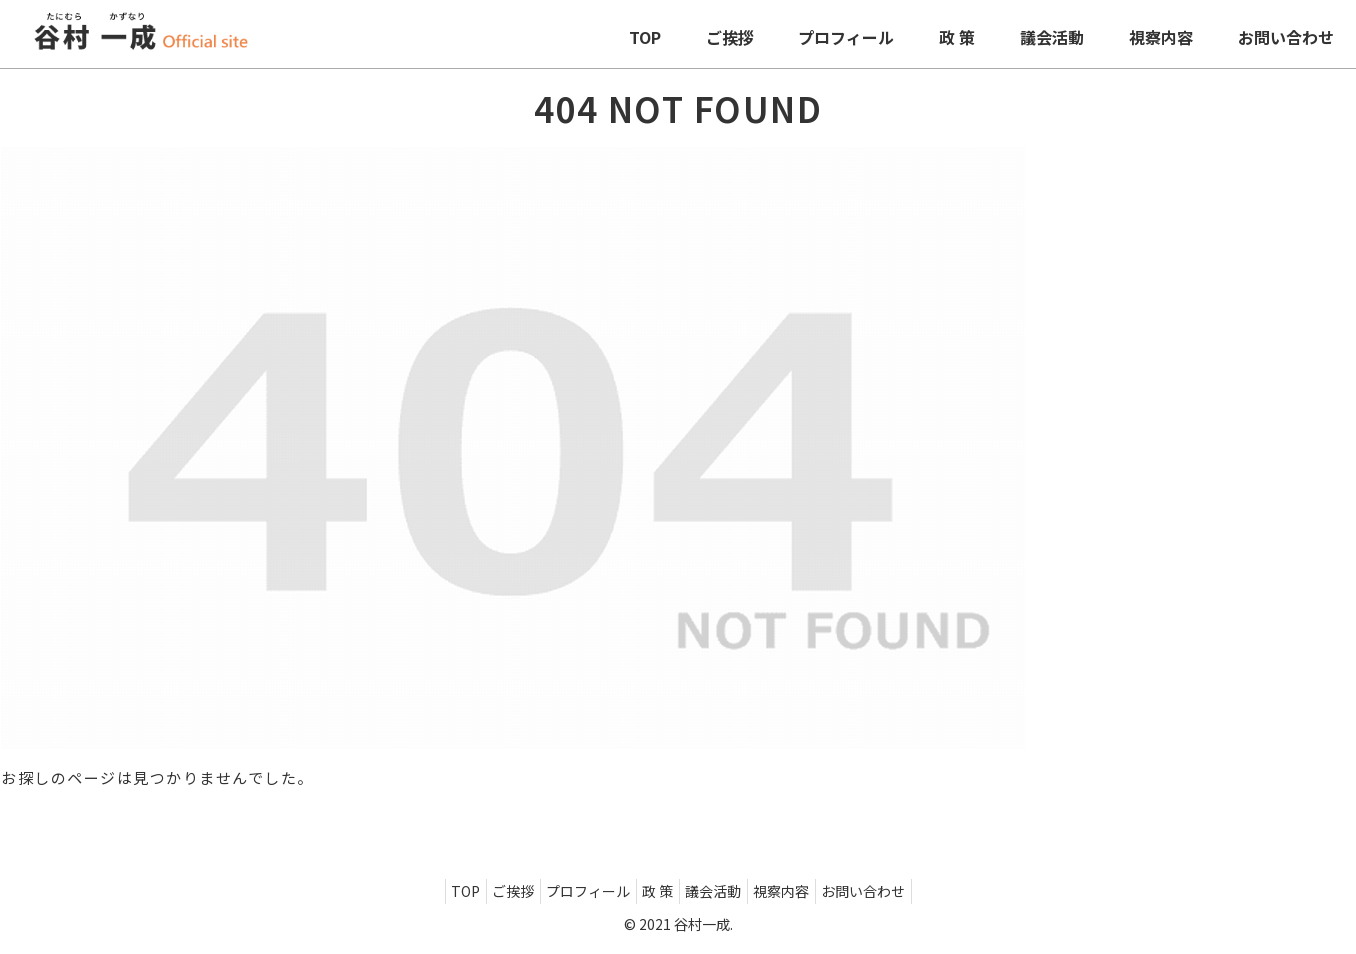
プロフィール (579, 891)
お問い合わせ (890, 891)
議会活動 (722, 891)
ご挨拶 (495, 891)
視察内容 (799, 891)
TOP (438, 891)
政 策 (657, 891)
